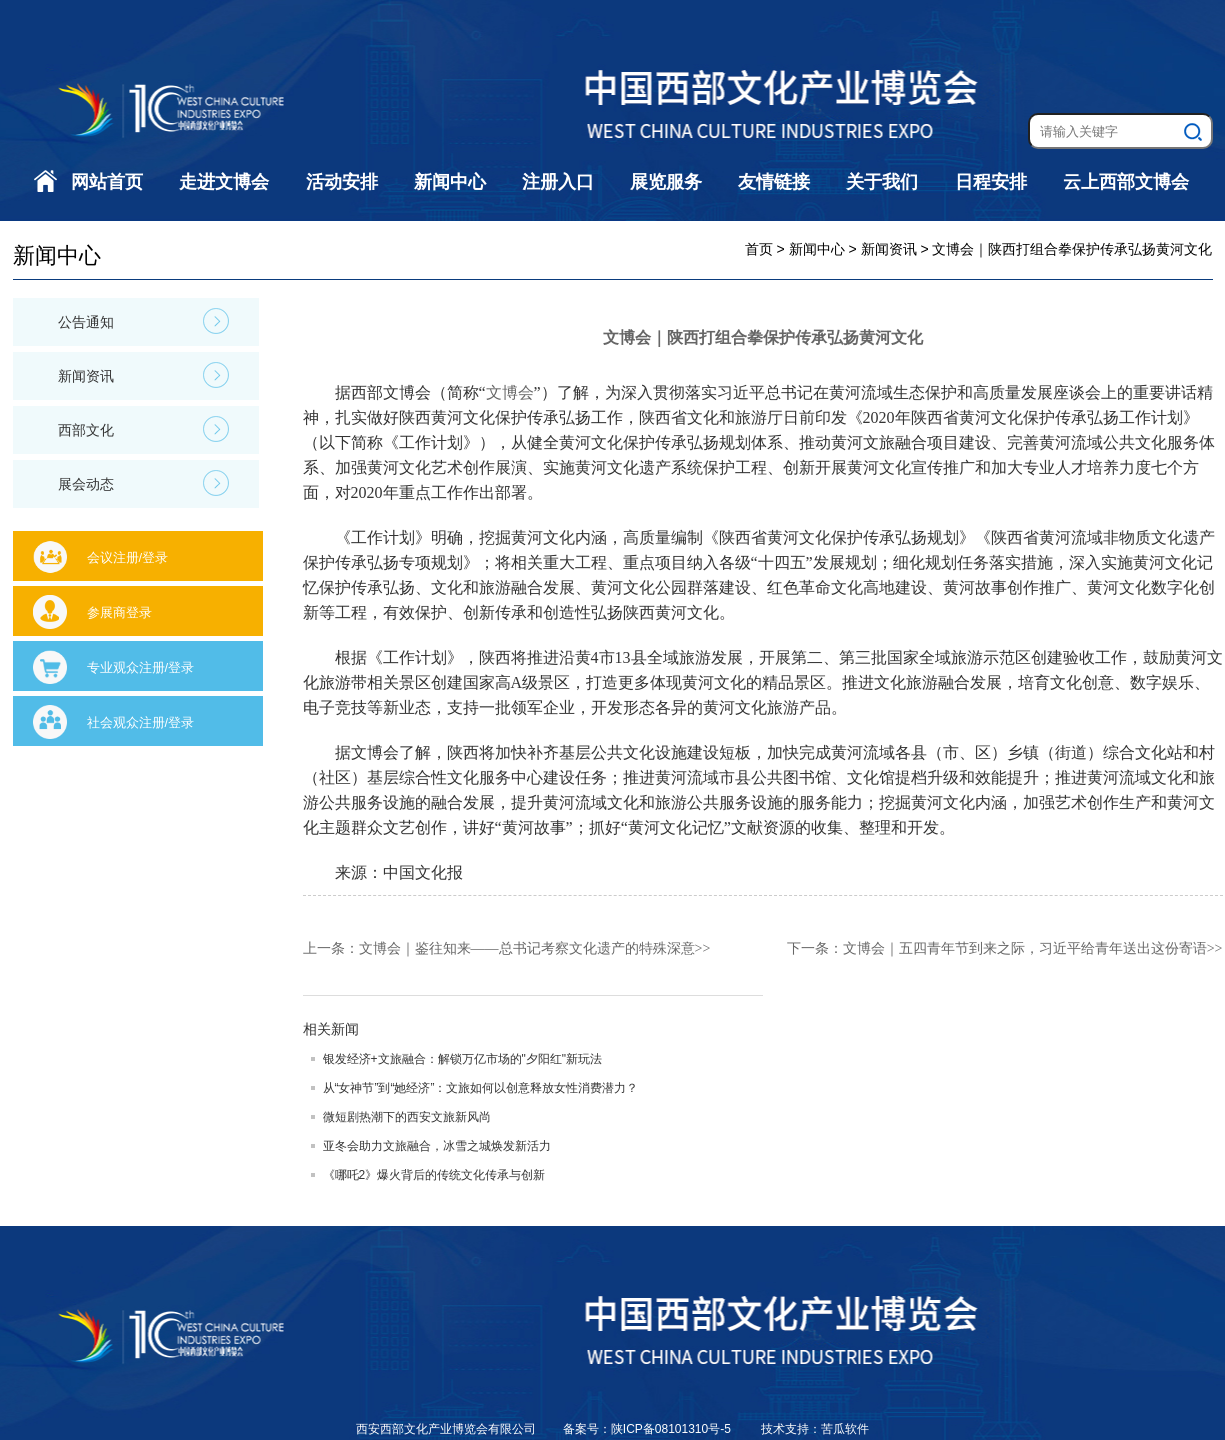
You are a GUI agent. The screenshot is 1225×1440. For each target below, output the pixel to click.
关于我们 (882, 182)
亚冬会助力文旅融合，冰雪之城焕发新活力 (437, 1146)
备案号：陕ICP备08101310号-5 (648, 1429)
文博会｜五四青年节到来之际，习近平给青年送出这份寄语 (1025, 948)
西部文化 (143, 429)
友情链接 (774, 182)
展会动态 (143, 483)
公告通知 (143, 321)
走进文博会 (224, 182)
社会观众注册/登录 (141, 722)
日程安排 (991, 182)
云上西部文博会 (1126, 182)
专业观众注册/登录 (141, 667)
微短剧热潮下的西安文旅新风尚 (407, 1117)
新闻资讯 (143, 375)
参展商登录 (119, 612)
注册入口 (558, 182)
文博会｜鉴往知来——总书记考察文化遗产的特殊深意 (527, 948)
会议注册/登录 (128, 557)
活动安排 (342, 182)
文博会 (510, 392)
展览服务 (666, 182)
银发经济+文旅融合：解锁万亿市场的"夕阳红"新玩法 (463, 1059)
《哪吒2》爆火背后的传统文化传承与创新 (434, 1175)
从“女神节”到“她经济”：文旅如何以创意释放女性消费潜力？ (481, 1088)
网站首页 (107, 182)
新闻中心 (450, 182)
